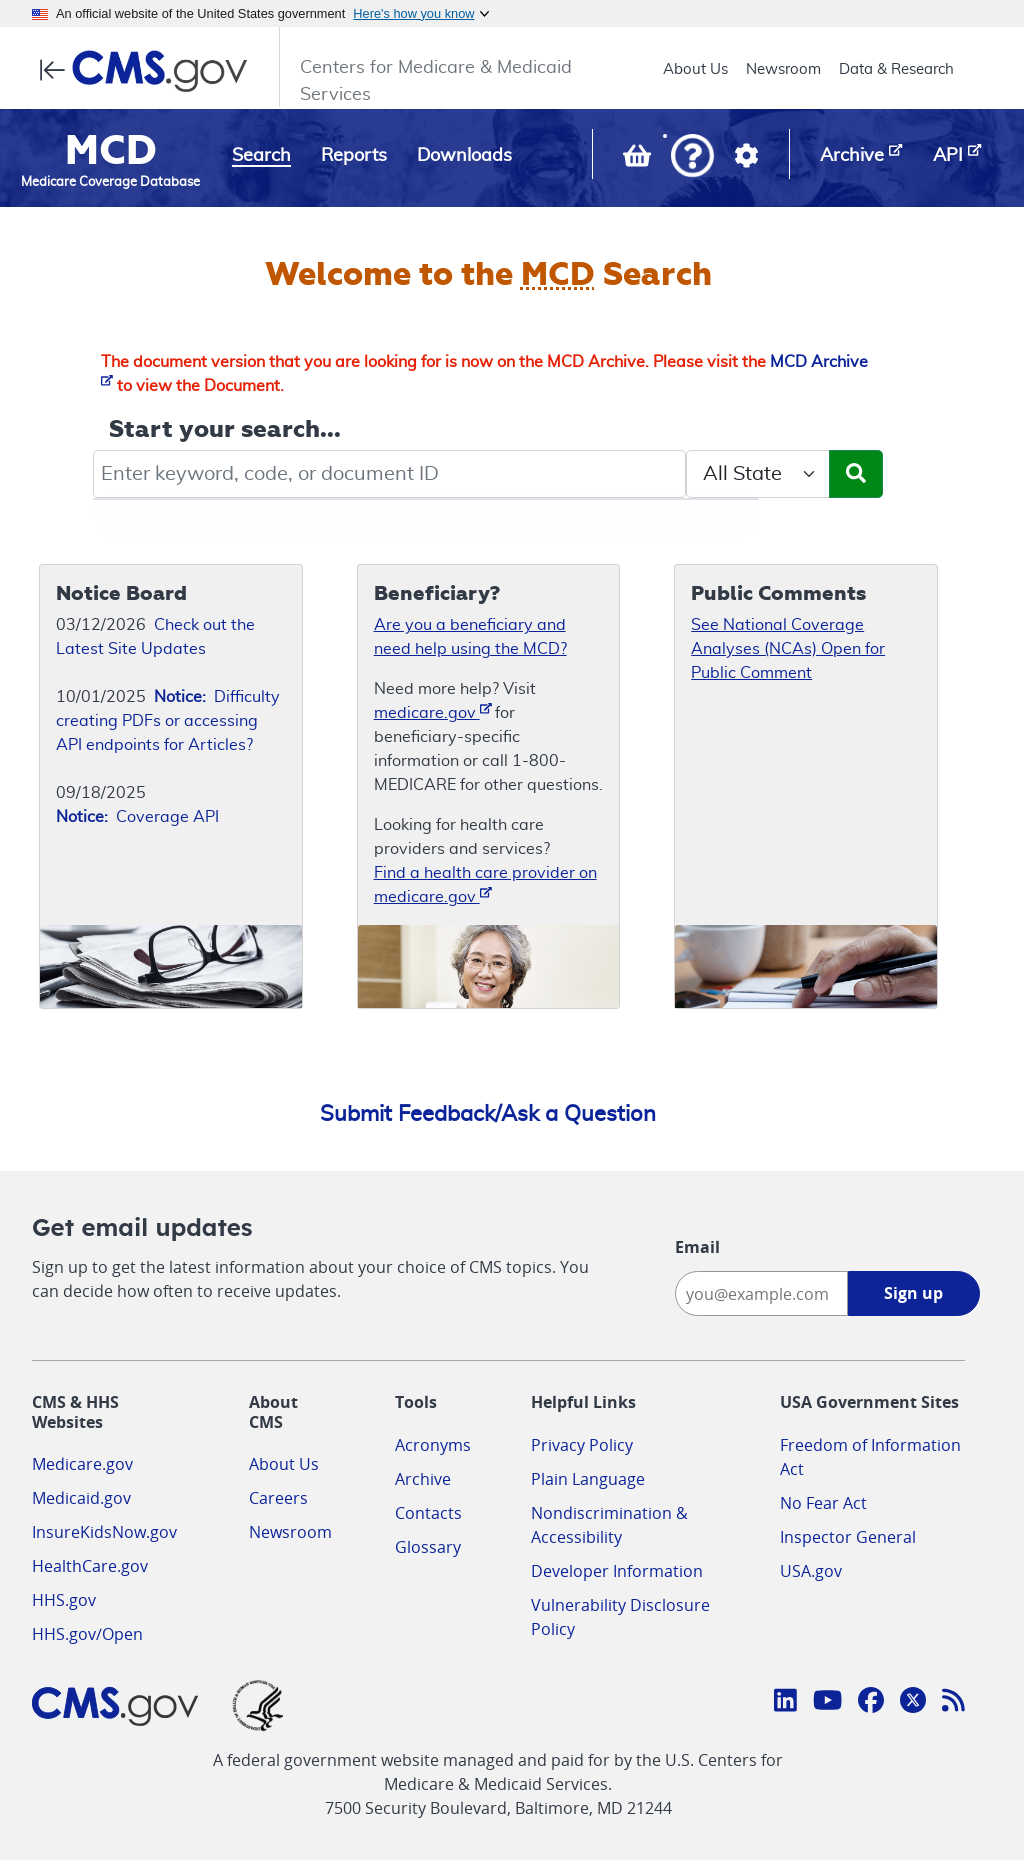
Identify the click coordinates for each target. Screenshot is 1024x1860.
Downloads (464, 156)
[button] (692, 157)
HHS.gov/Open (87, 1634)
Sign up (913, 1293)
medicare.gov (433, 711)
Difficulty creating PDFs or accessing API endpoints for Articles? (168, 721)
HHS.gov (64, 1600)
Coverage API (137, 817)
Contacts (428, 1513)
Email (697, 1247)
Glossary (428, 1547)
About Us (695, 69)
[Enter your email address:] (761, 1293)
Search (261, 156)
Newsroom (783, 69)
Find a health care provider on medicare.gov (485, 885)
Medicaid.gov (81, 1498)
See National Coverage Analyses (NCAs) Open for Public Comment (788, 649)
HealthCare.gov (90, 1566)
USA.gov (811, 1571)
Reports (354, 156)
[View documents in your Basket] (639, 160)
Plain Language (588, 1479)
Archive (423, 1479)
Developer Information (617, 1571)
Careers (278, 1498)
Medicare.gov (82, 1464)
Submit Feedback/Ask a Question (488, 1114)
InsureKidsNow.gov (104, 1532)
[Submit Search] (856, 474)
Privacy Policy (582, 1445)
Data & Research (896, 69)
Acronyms (433, 1445)
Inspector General (848, 1537)
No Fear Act (823, 1503)
